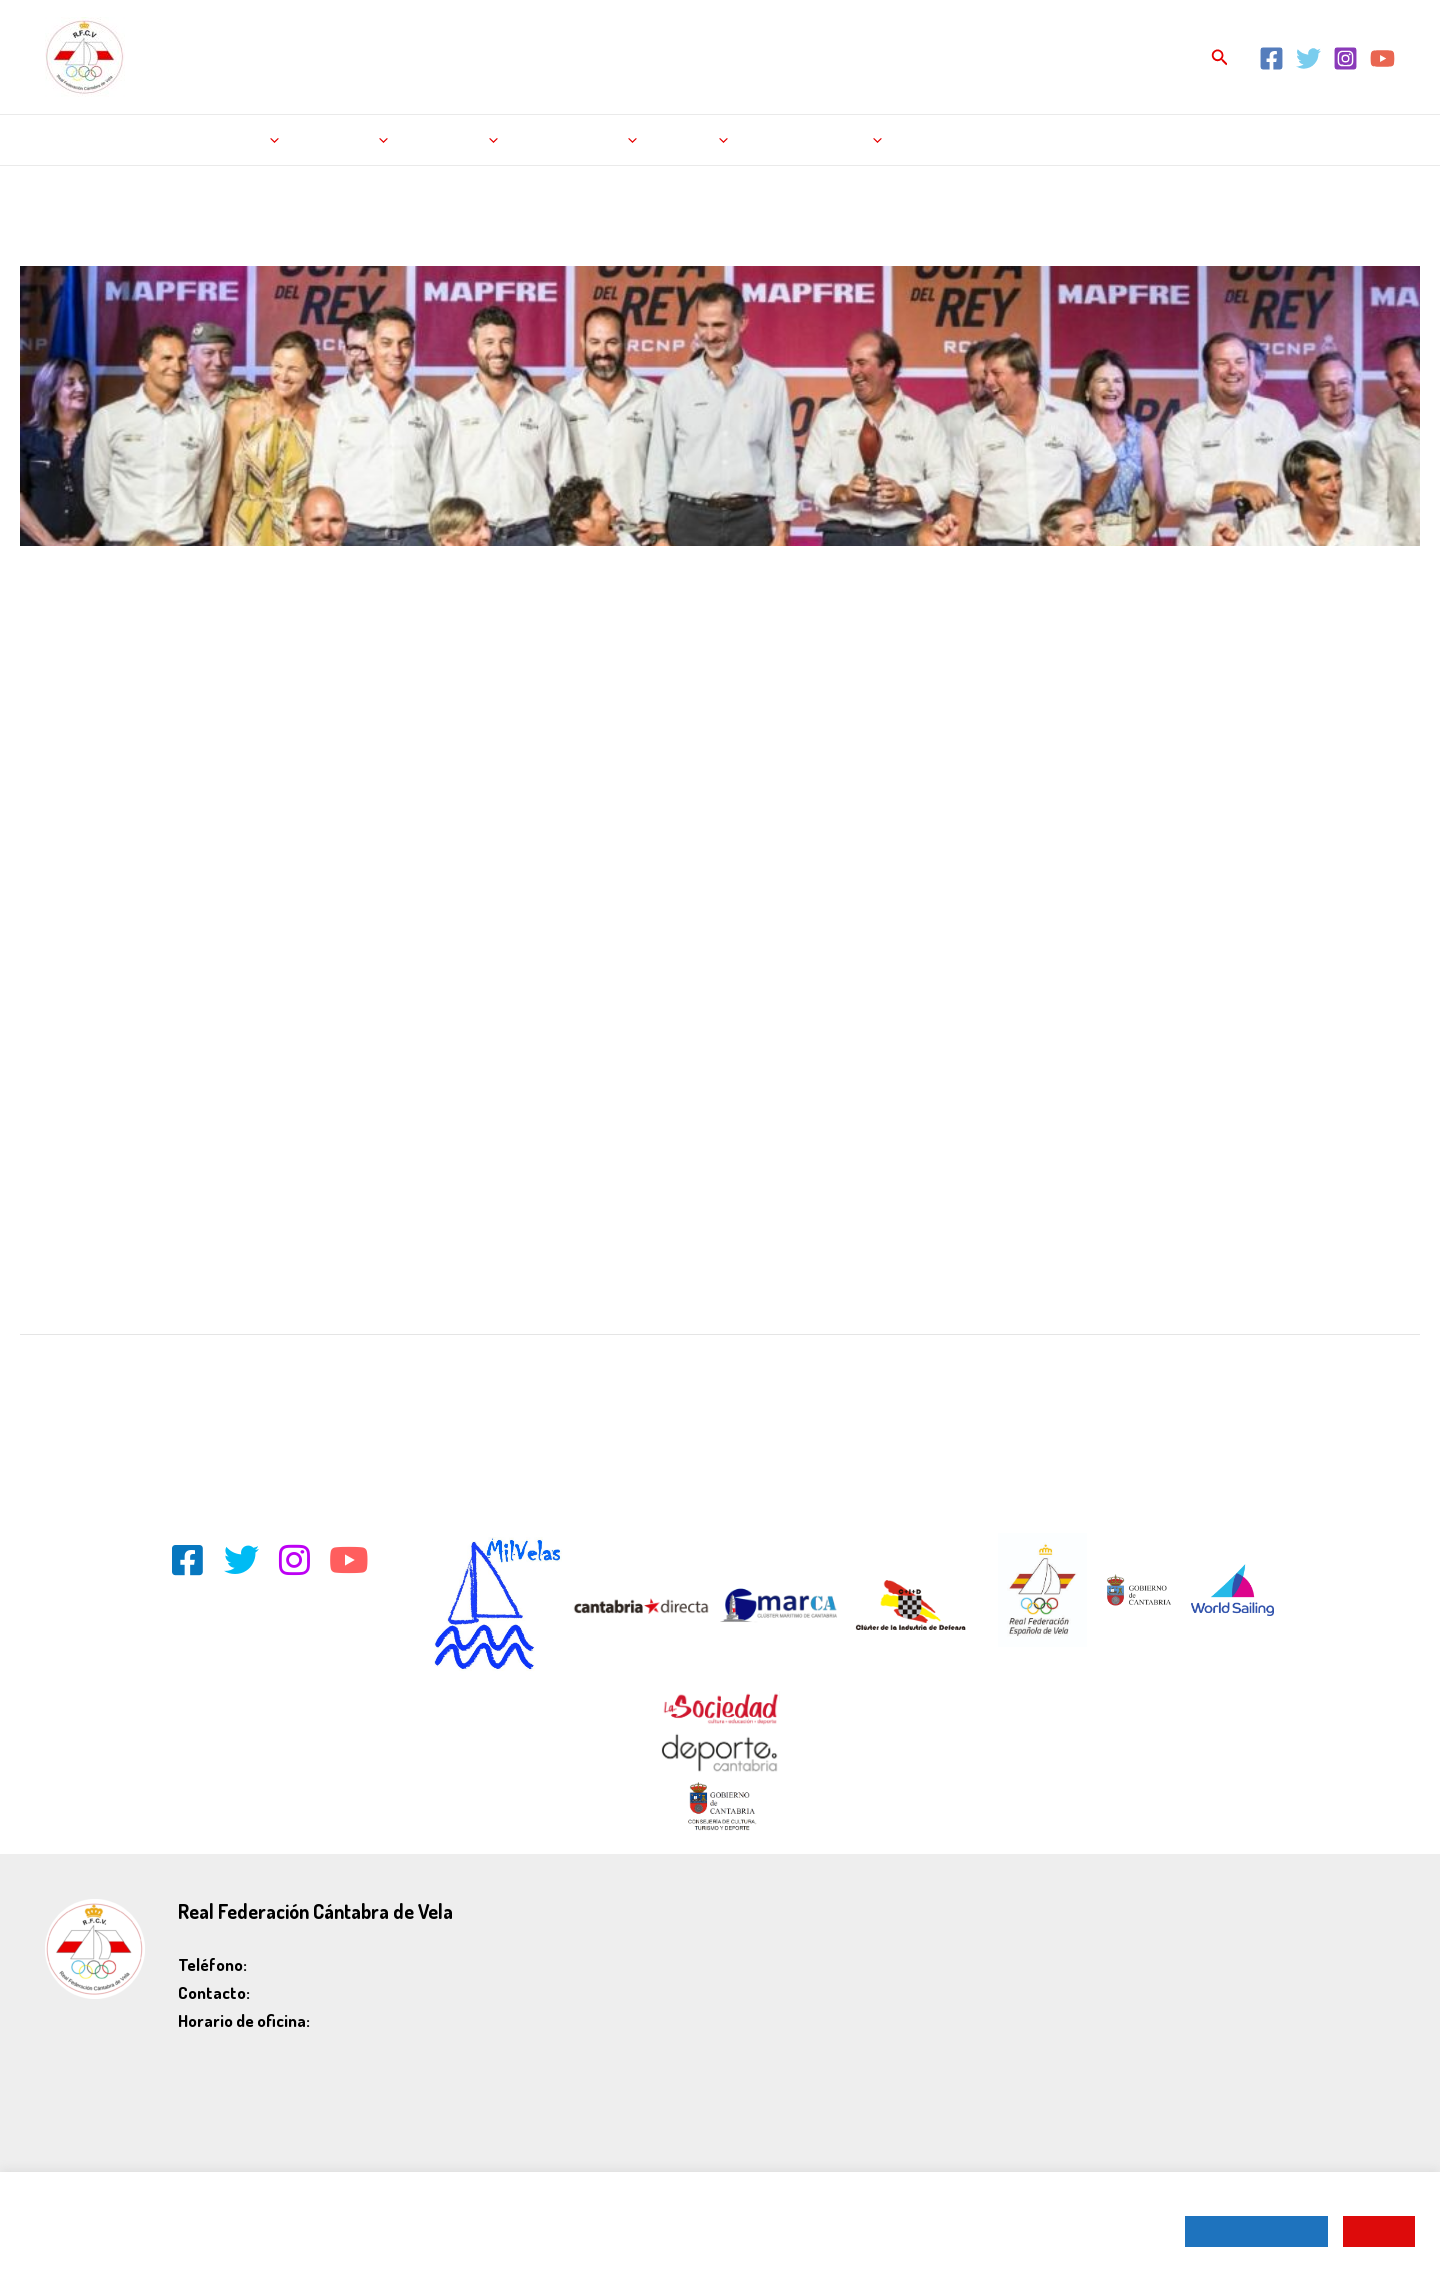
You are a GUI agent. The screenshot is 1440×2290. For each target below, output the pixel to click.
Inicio (76, 139)
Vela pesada (401, 643)
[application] (267, 140)
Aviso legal (1361, 1912)
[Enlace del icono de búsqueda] (1220, 57)
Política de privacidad (1328, 1940)
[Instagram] (1345, 58)
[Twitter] (1308, 58)
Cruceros (170, 643)
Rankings (346, 140)
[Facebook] (1271, 58)
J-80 (270, 643)
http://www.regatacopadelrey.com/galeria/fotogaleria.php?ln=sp (230, 1120)
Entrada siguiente (1351, 1382)
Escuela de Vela (814, 140)
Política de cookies (1336, 1968)
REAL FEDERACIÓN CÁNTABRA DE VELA (370, 46)
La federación (578, 140)
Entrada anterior (85, 1382)
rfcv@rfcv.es (293, 1992)
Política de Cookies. (335, 2249)
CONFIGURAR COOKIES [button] (1256, 2231)
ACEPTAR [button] (1379, 2231)
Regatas (241, 140)
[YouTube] (1382, 58)
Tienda (693, 140)
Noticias (149, 139)
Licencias (454, 140)
